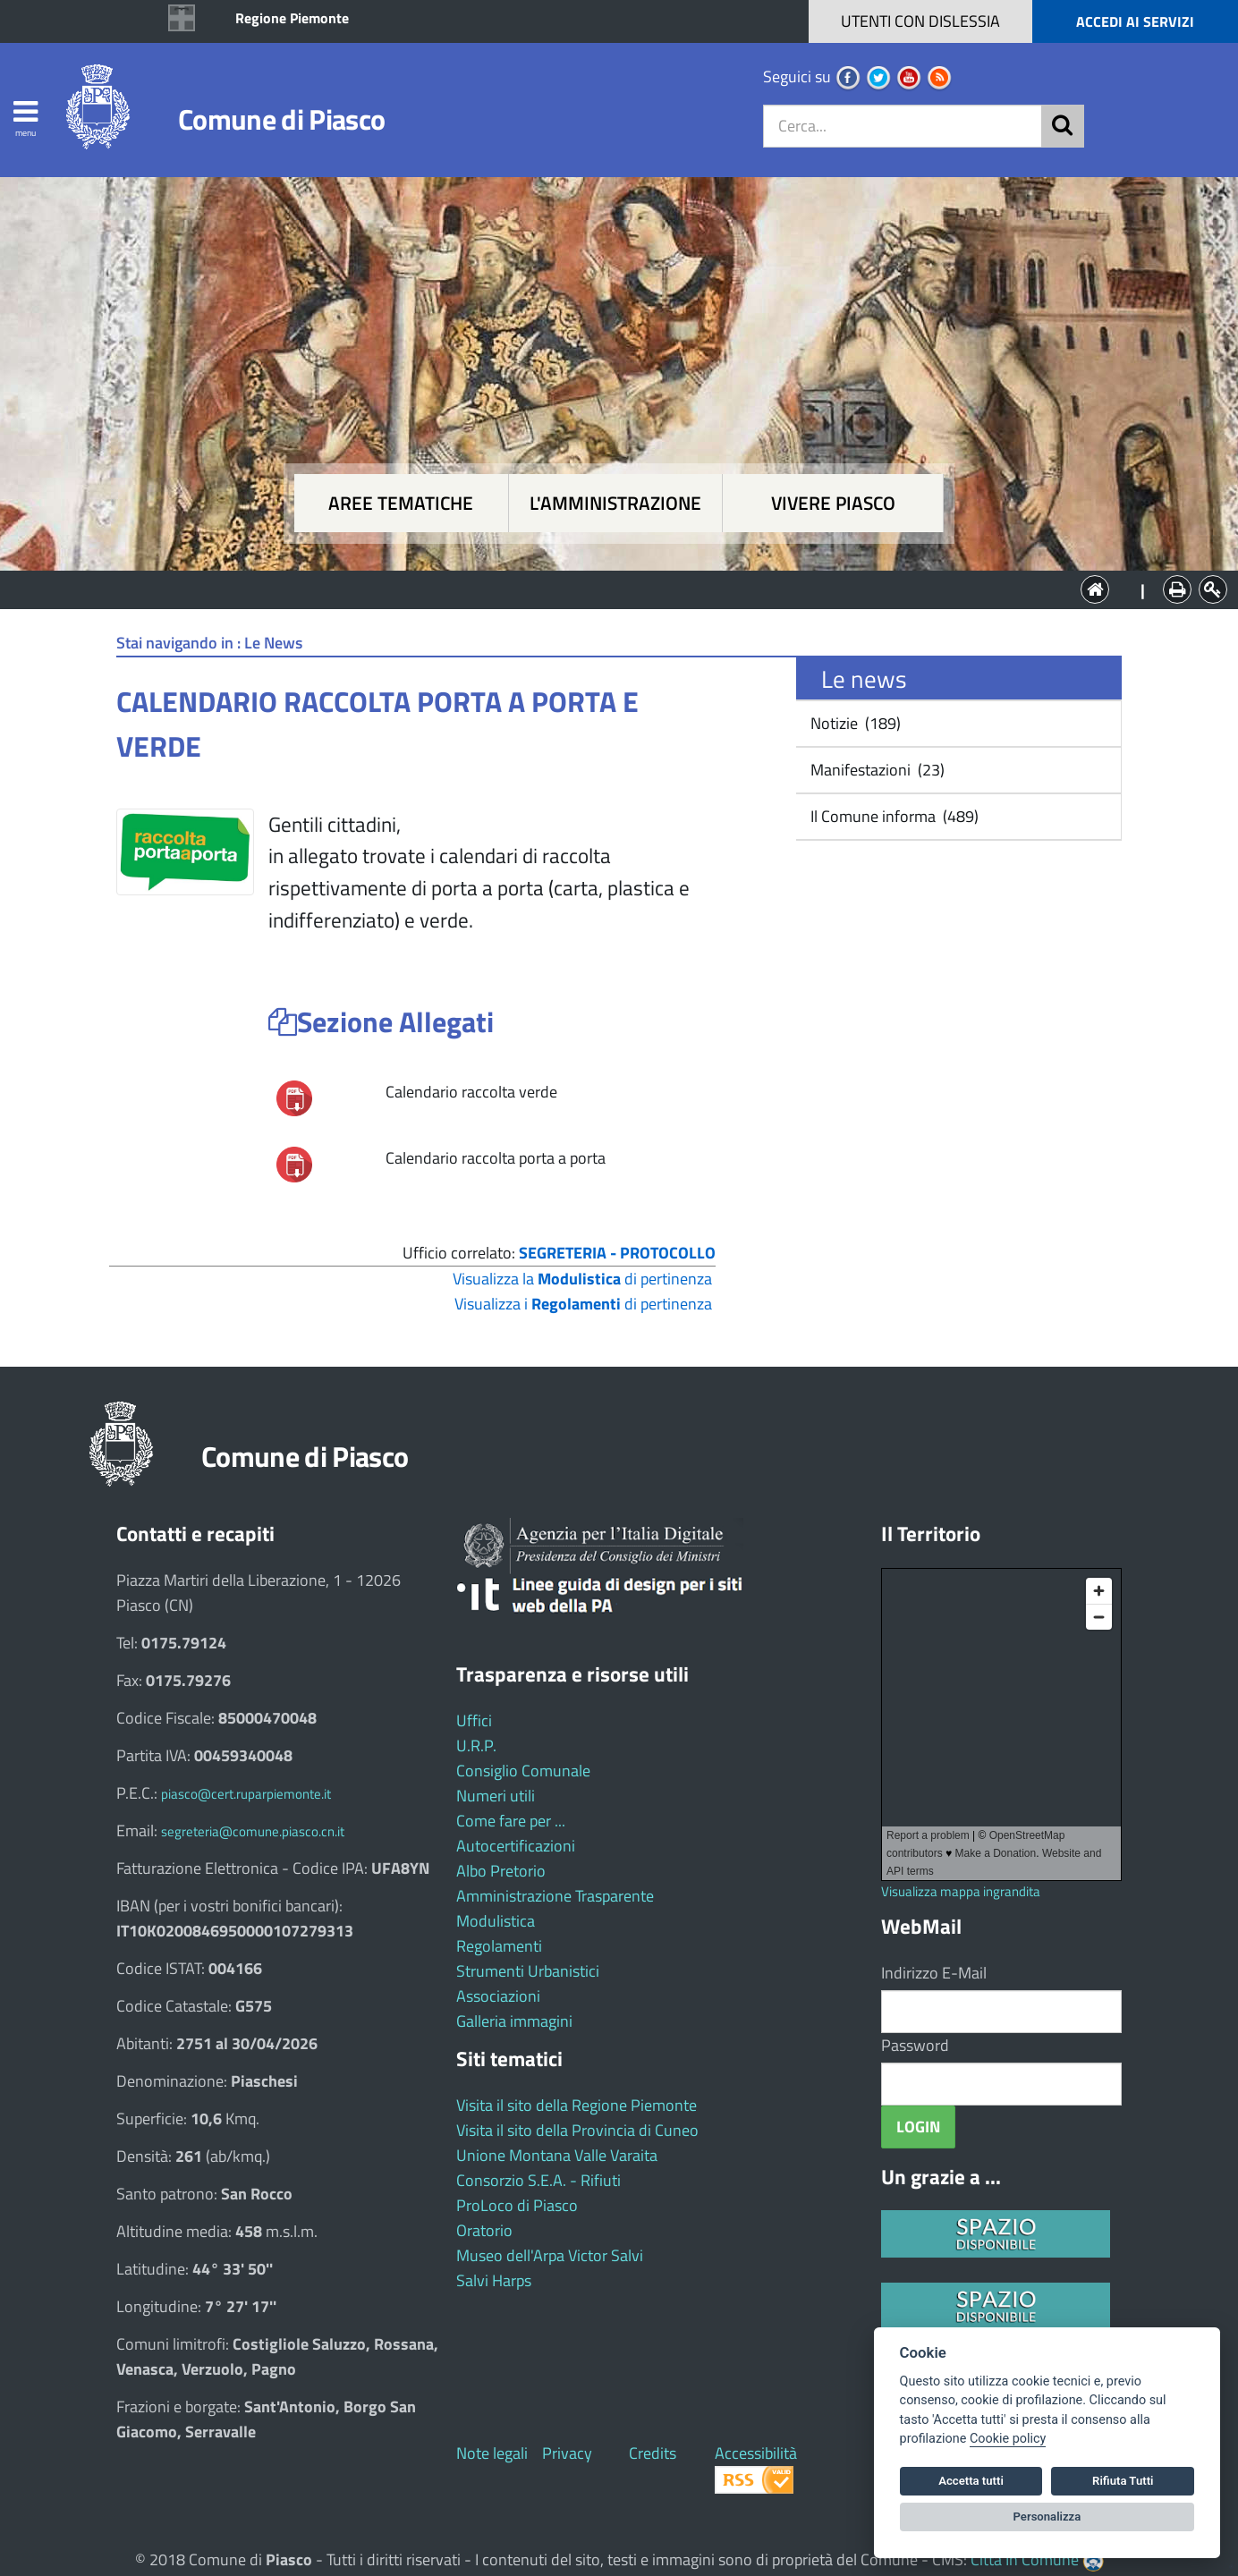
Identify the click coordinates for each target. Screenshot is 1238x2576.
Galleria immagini (514, 2021)
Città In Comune (1025, 2559)
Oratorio (484, 2230)
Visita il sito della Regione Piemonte (576, 2105)
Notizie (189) (854, 723)
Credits (652, 2453)
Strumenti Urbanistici (527, 1971)
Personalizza (1047, 2516)
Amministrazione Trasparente (555, 1896)
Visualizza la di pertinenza (582, 1279)
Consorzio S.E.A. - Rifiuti (538, 2180)
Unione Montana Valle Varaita (556, 2155)
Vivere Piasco (833, 503)
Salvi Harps (493, 2280)
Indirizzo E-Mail (934, 1973)
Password (915, 2045)
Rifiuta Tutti (1122, 2480)
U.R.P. (476, 1745)
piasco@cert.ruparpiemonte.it (246, 1794)
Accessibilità (756, 2453)
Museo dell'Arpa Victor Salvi (549, 2255)
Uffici (474, 1720)
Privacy (567, 2453)
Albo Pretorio (501, 1871)
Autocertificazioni (515, 1846)
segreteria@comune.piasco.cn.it (252, 1831)
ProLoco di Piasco (517, 2205)
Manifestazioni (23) (876, 770)
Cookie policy (1008, 2438)
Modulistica (495, 1921)
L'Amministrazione (605, 588)
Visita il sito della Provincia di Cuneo (577, 2130)
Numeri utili (495, 1796)
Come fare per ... (510, 1821)
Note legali (492, 2453)
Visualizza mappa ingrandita (960, 1891)
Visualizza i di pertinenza (583, 1304)
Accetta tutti (971, 2480)
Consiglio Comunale (523, 1770)
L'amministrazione (615, 503)
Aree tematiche (400, 503)
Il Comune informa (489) (893, 816)
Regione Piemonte (292, 18)
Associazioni (498, 1996)
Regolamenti (499, 1946)
